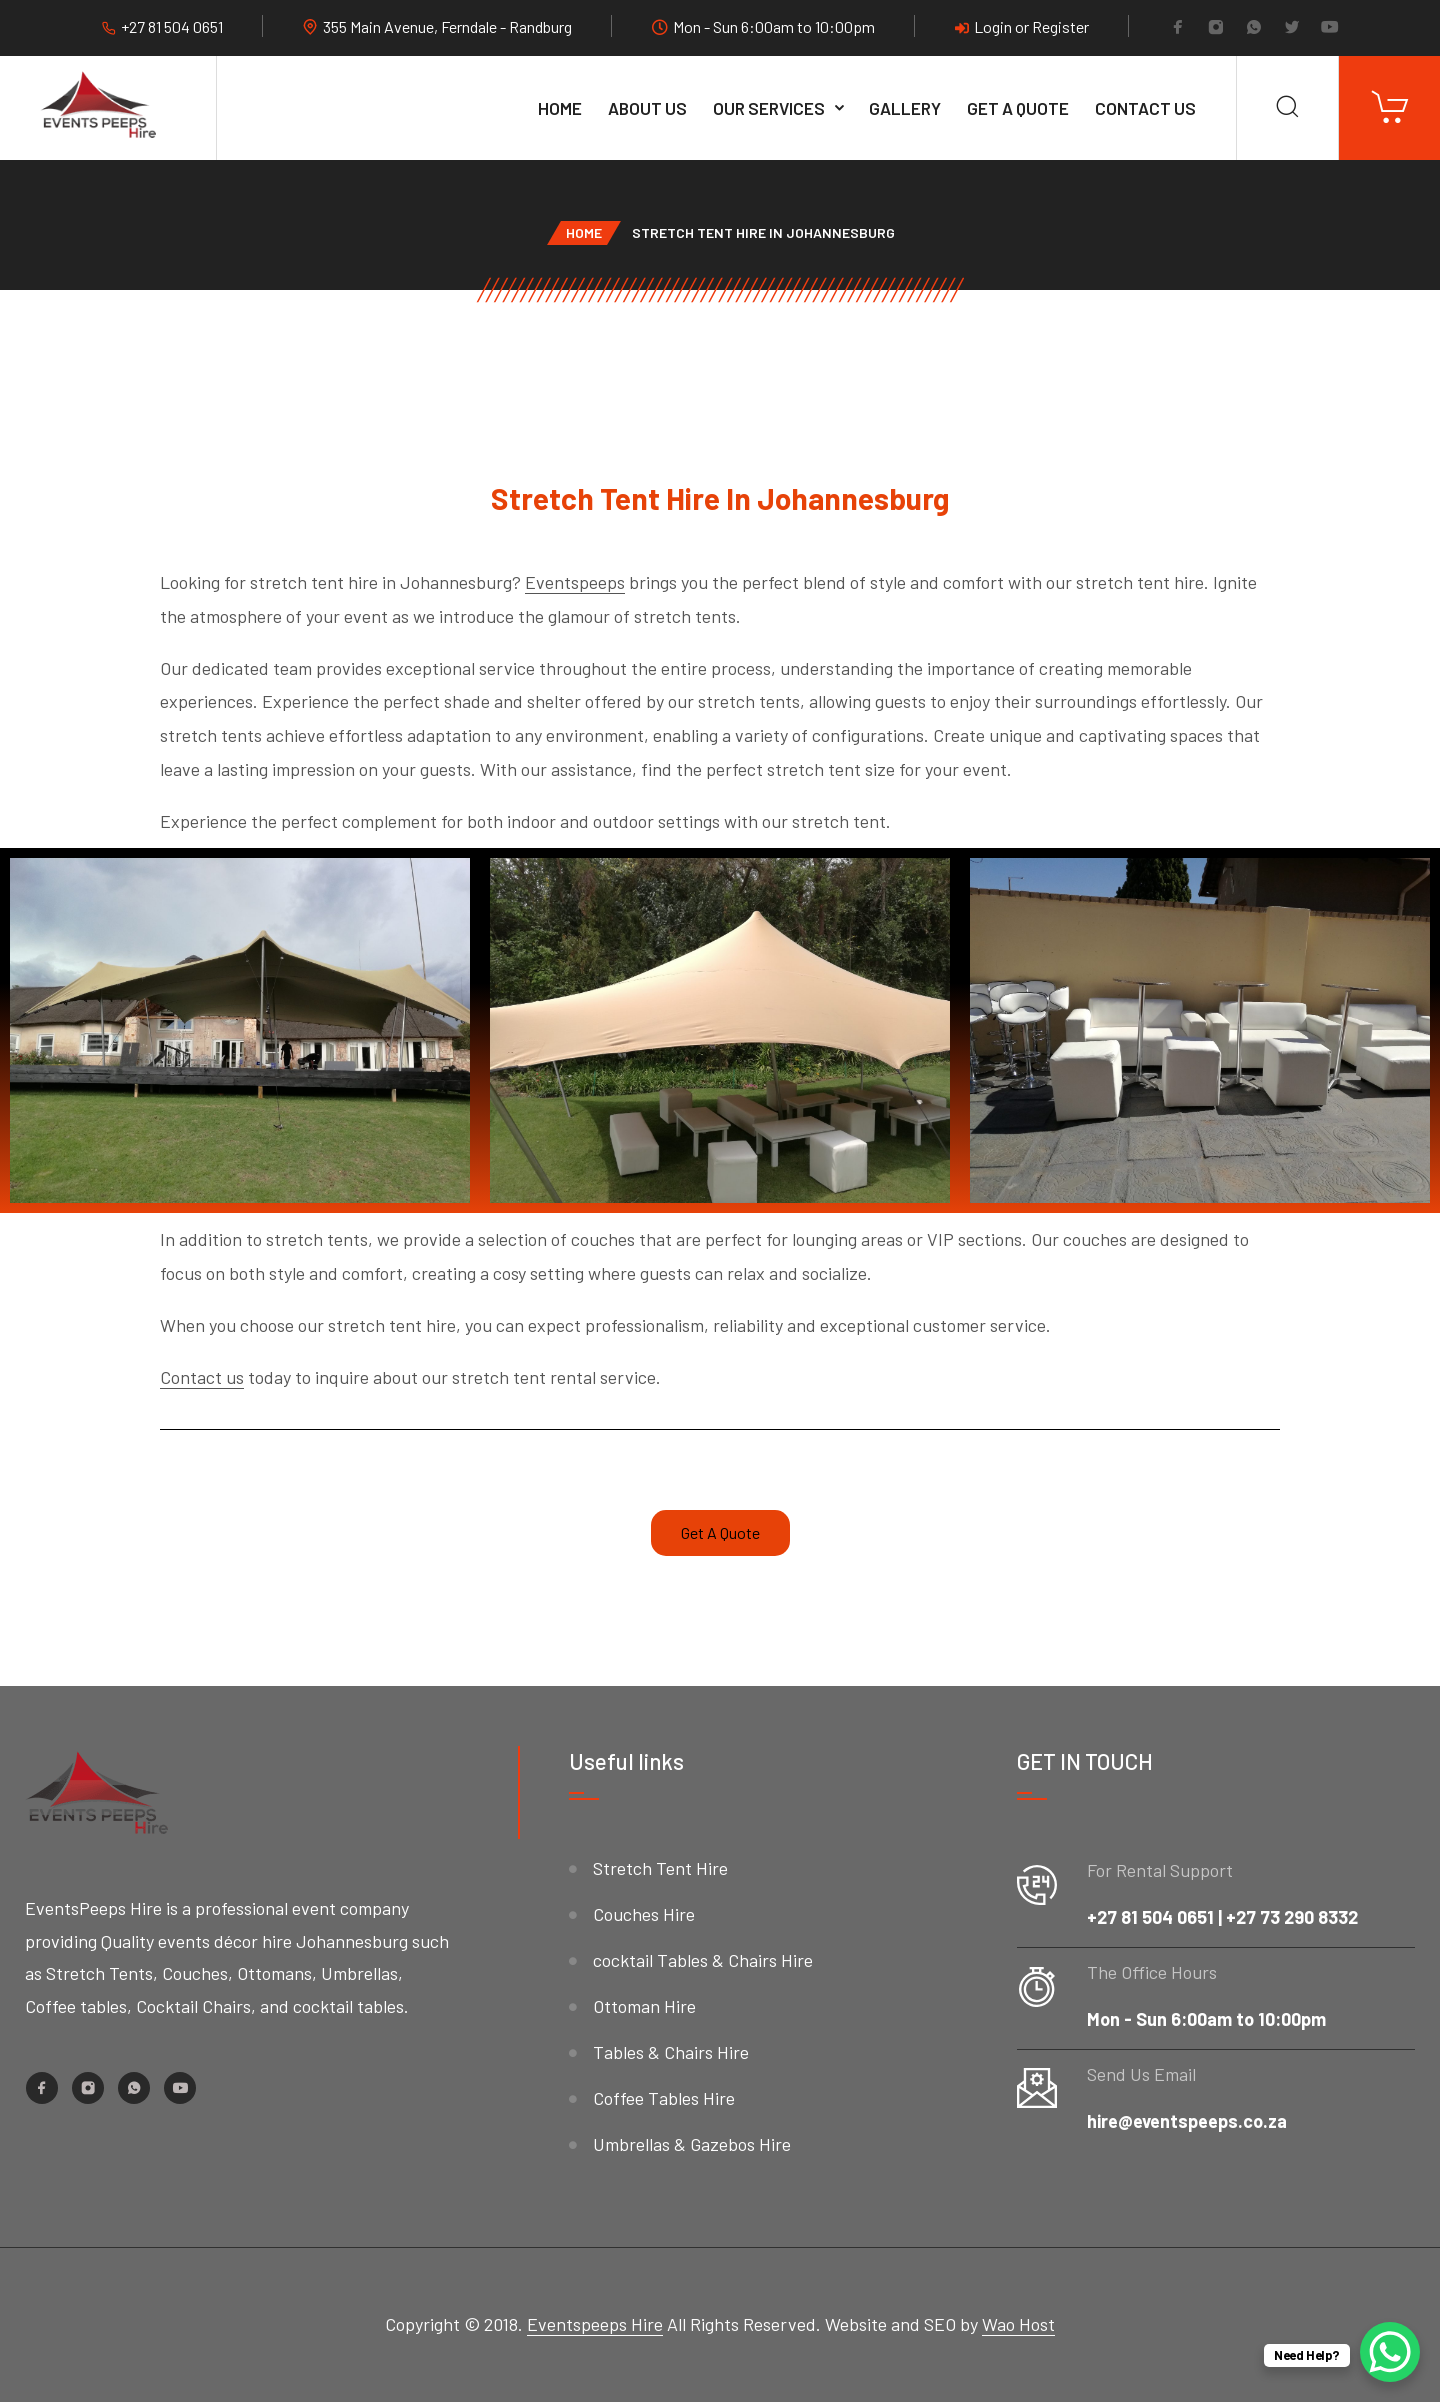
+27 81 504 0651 (172, 26)
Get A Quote (1018, 108)
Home (560, 108)
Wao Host (1018, 2324)
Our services (769, 108)
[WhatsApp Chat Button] (1390, 2352)
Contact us (202, 1377)
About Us (647, 108)
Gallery (905, 108)
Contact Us (1145, 108)
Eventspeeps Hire (595, 2324)
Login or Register (1022, 26)
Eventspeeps (575, 582)
